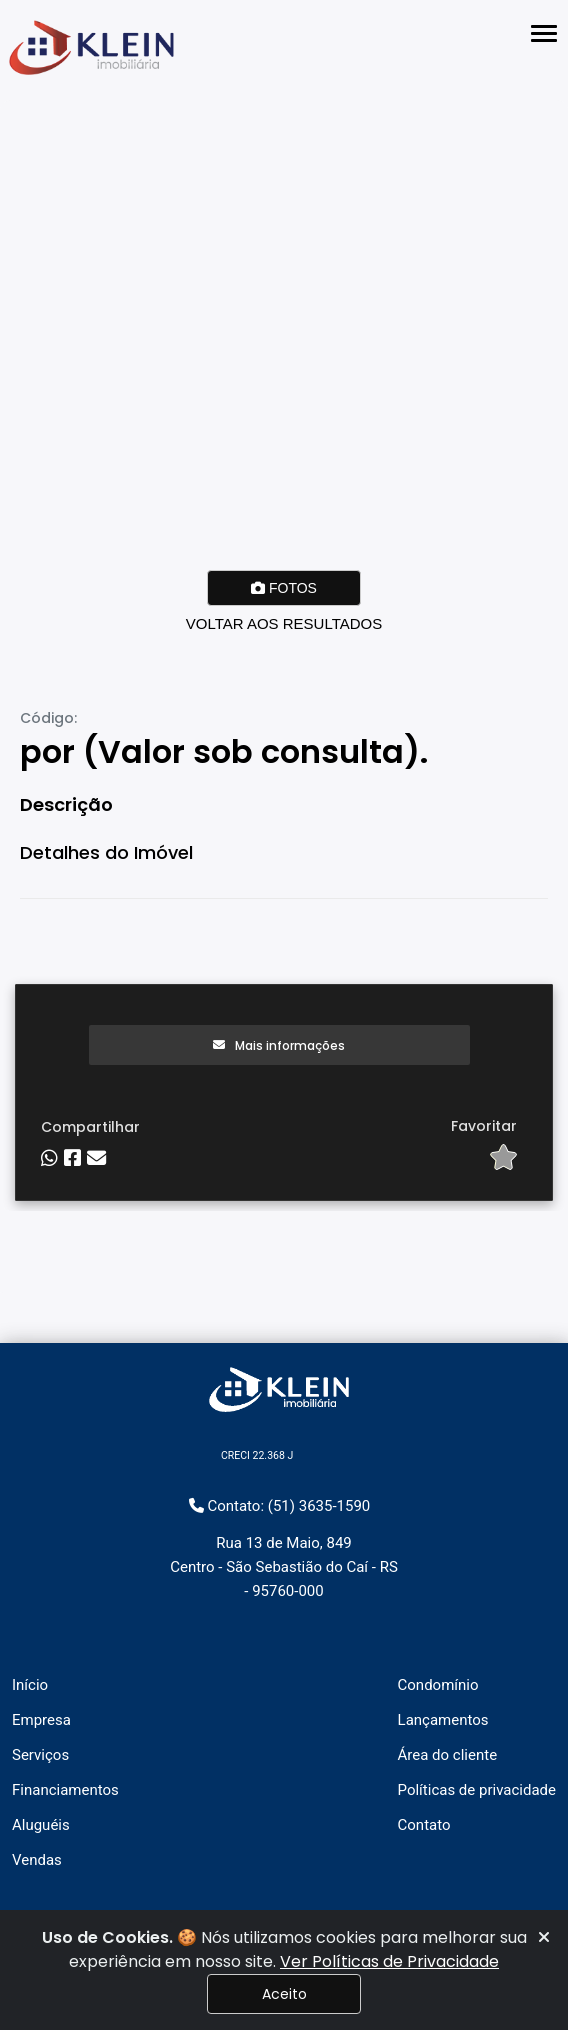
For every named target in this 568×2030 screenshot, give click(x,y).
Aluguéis (41, 1825)
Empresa (41, 1720)
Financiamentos (65, 1790)
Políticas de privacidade (477, 1790)
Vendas (37, 1860)
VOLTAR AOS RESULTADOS (284, 623)
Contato (424, 1825)
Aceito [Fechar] (284, 1994)
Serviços (40, 1755)
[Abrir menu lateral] (544, 33)
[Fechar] (544, 1938)
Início (30, 1685)
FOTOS (284, 588)
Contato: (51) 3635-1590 (280, 1506)
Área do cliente (448, 1755)
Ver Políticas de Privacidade (389, 1961)
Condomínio (438, 1685)
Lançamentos (443, 1720)
